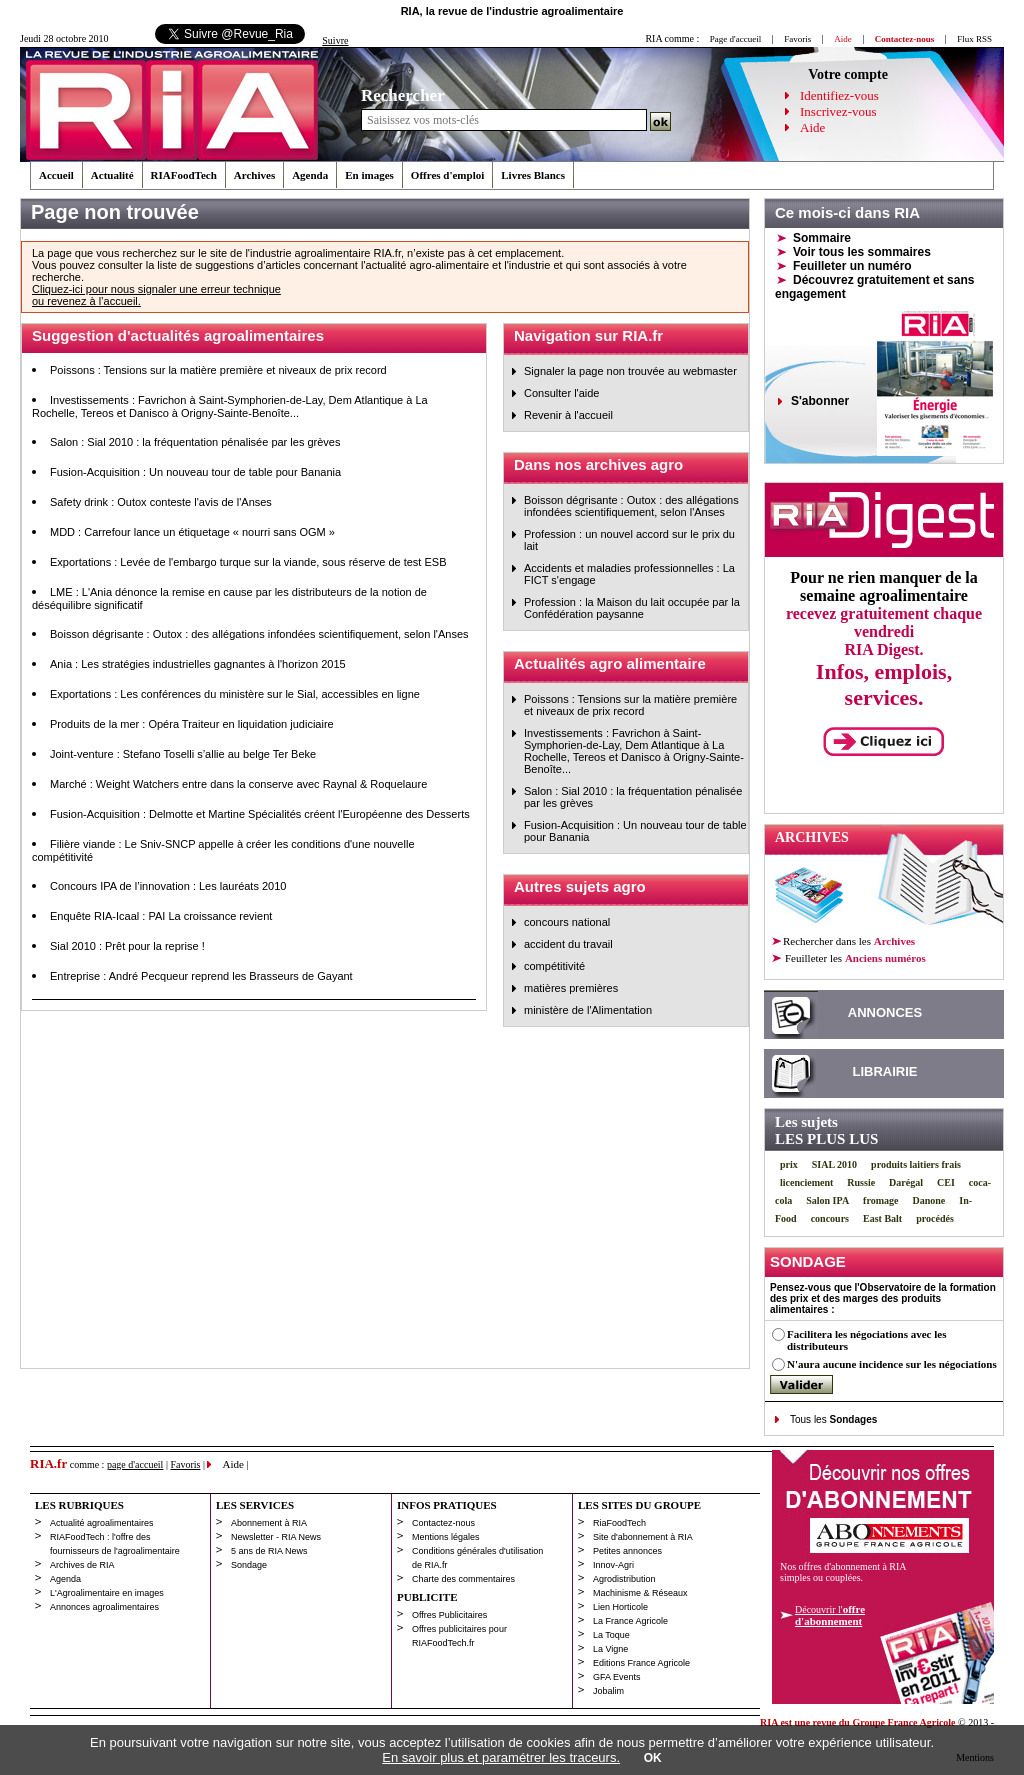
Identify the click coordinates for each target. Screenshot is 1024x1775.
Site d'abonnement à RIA (643, 1537)
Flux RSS (974, 39)
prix (789, 1164)
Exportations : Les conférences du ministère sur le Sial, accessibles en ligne (235, 694)
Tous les (833, 1419)
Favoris (797, 39)
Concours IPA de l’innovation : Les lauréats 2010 (168, 886)
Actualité (112, 175)
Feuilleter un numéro (852, 266)
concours (830, 1218)
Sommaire (822, 238)
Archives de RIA (82, 1565)
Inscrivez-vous (838, 111)
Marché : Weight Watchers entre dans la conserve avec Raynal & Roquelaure (238, 784)
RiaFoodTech (619, 1523)
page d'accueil (135, 1464)
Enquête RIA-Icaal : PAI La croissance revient (161, 916)
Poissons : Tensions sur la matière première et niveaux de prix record (218, 370)
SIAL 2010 (834, 1164)
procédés (935, 1218)
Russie (861, 1182)
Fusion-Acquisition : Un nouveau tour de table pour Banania (195, 472)
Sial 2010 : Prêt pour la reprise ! (127, 946)
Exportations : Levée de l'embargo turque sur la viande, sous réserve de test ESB (248, 562)
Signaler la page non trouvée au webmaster (630, 371)
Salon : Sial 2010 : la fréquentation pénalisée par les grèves (195, 442)
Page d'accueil (735, 39)
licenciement (806, 1182)
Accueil (56, 175)
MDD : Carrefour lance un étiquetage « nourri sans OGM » (192, 532)
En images (369, 175)
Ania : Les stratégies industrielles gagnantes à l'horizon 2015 (198, 664)
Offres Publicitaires (449, 1615)
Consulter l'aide (561, 393)
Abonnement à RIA (269, 1523)
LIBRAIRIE (885, 1071)
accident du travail (568, 944)
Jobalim (608, 1691)
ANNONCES (885, 1012)
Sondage (249, 1565)
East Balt (882, 1218)
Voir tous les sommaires (862, 252)
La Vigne (610, 1649)
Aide (812, 127)
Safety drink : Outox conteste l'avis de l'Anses (161, 502)
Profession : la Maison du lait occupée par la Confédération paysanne (632, 608)
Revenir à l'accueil (568, 415)
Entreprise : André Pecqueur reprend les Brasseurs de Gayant (201, 976)
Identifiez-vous (839, 95)
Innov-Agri (613, 1565)
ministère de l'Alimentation (588, 1010)
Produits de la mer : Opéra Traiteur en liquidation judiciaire (192, 724)
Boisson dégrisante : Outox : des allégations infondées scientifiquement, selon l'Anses (259, 634)
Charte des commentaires (463, 1579)
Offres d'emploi (447, 175)
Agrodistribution (624, 1579)
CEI (946, 1182)
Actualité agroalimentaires (102, 1523)
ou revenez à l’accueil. (86, 301)
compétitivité (554, 966)
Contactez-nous (443, 1523)
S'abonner (820, 401)
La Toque (611, 1635)
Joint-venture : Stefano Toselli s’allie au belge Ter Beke (183, 754)
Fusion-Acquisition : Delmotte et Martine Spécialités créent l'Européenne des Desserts (260, 814)
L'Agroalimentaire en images (107, 1593)
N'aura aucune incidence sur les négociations (892, 1364)
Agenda (310, 175)
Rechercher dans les (849, 941)
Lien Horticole (620, 1607)
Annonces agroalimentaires (104, 1607)
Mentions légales (446, 1537)
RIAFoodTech (184, 175)
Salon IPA (827, 1200)
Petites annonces (627, 1551)
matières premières (571, 988)
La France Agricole (630, 1621)
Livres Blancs (533, 175)
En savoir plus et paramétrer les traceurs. (501, 1757)
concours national (567, 922)
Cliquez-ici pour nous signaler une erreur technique (156, 289)
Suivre (335, 40)
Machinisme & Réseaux (640, 1593)
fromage (880, 1200)
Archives (254, 175)
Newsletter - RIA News (276, 1537)
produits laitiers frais (916, 1164)
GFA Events (617, 1677)
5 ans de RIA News (269, 1551)
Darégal (906, 1182)
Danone (928, 1200)
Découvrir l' (830, 1615)
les (854, 958)
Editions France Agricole (641, 1663)
